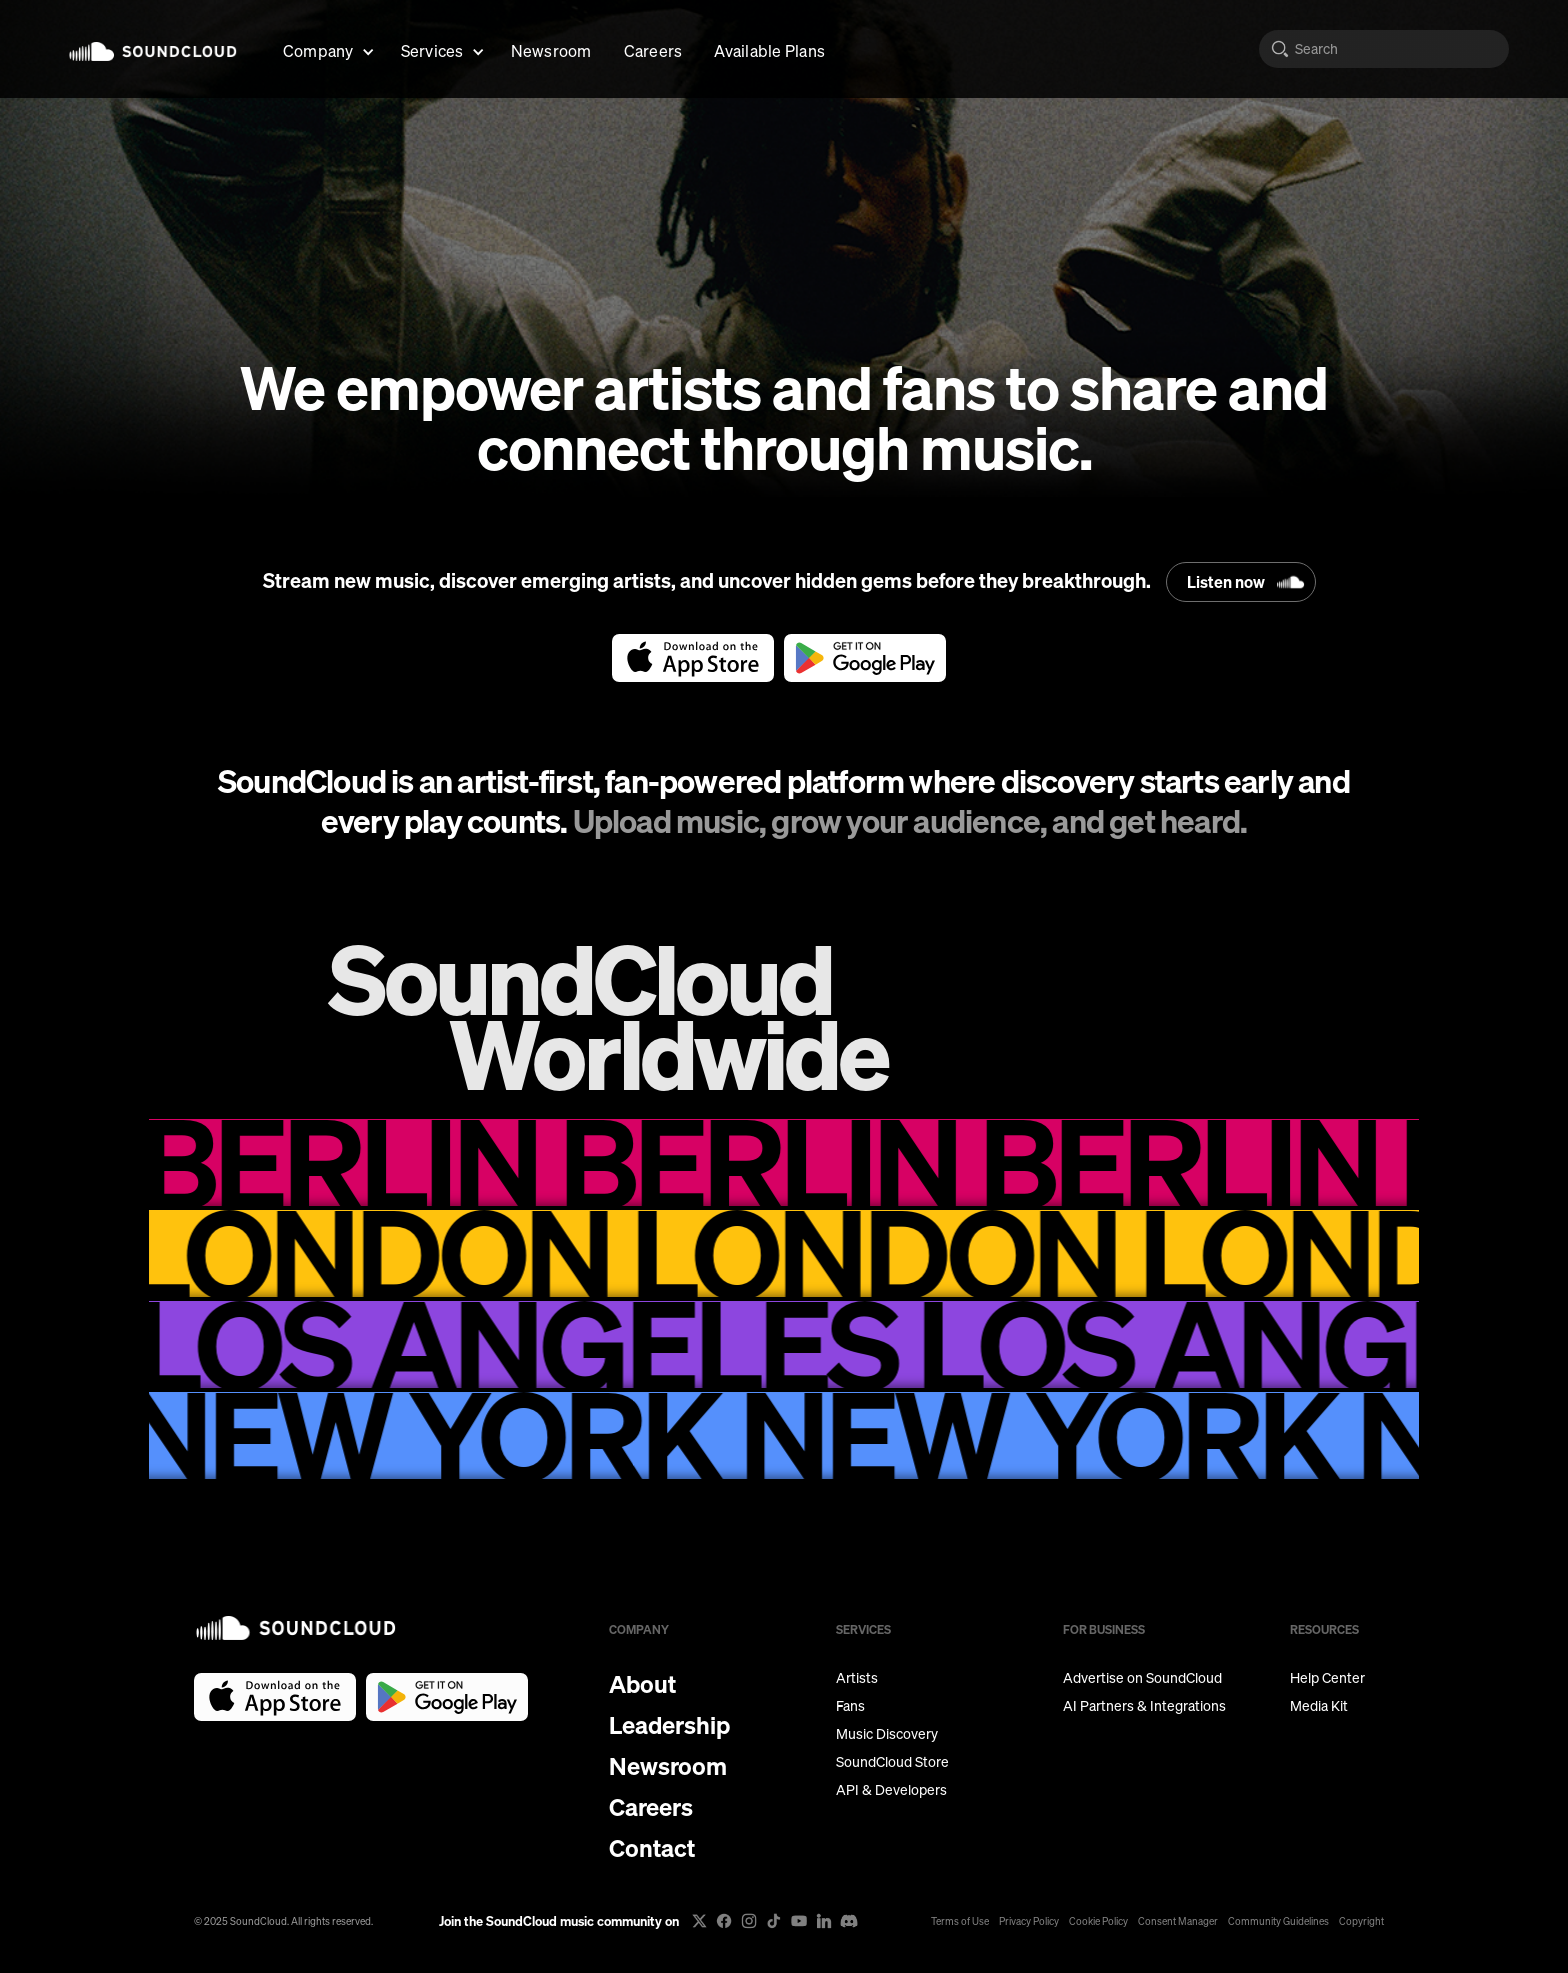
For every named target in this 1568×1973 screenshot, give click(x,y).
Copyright (1361, 1921)
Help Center (1327, 1678)
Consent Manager (1178, 1921)
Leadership (669, 1725)
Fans (850, 1706)
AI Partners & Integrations (1144, 1706)
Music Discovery (887, 1734)
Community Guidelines (1278, 1921)
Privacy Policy (1029, 1921)
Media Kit (1319, 1706)
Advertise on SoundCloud (1142, 1678)
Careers (653, 50)
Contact (652, 1848)
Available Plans (769, 50)
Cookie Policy (1098, 1921)
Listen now (1226, 582)
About (642, 1684)
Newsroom (551, 50)
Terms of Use (960, 1921)
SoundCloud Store (892, 1762)
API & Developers (891, 1790)
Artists (857, 1678)
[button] (326, 48)
